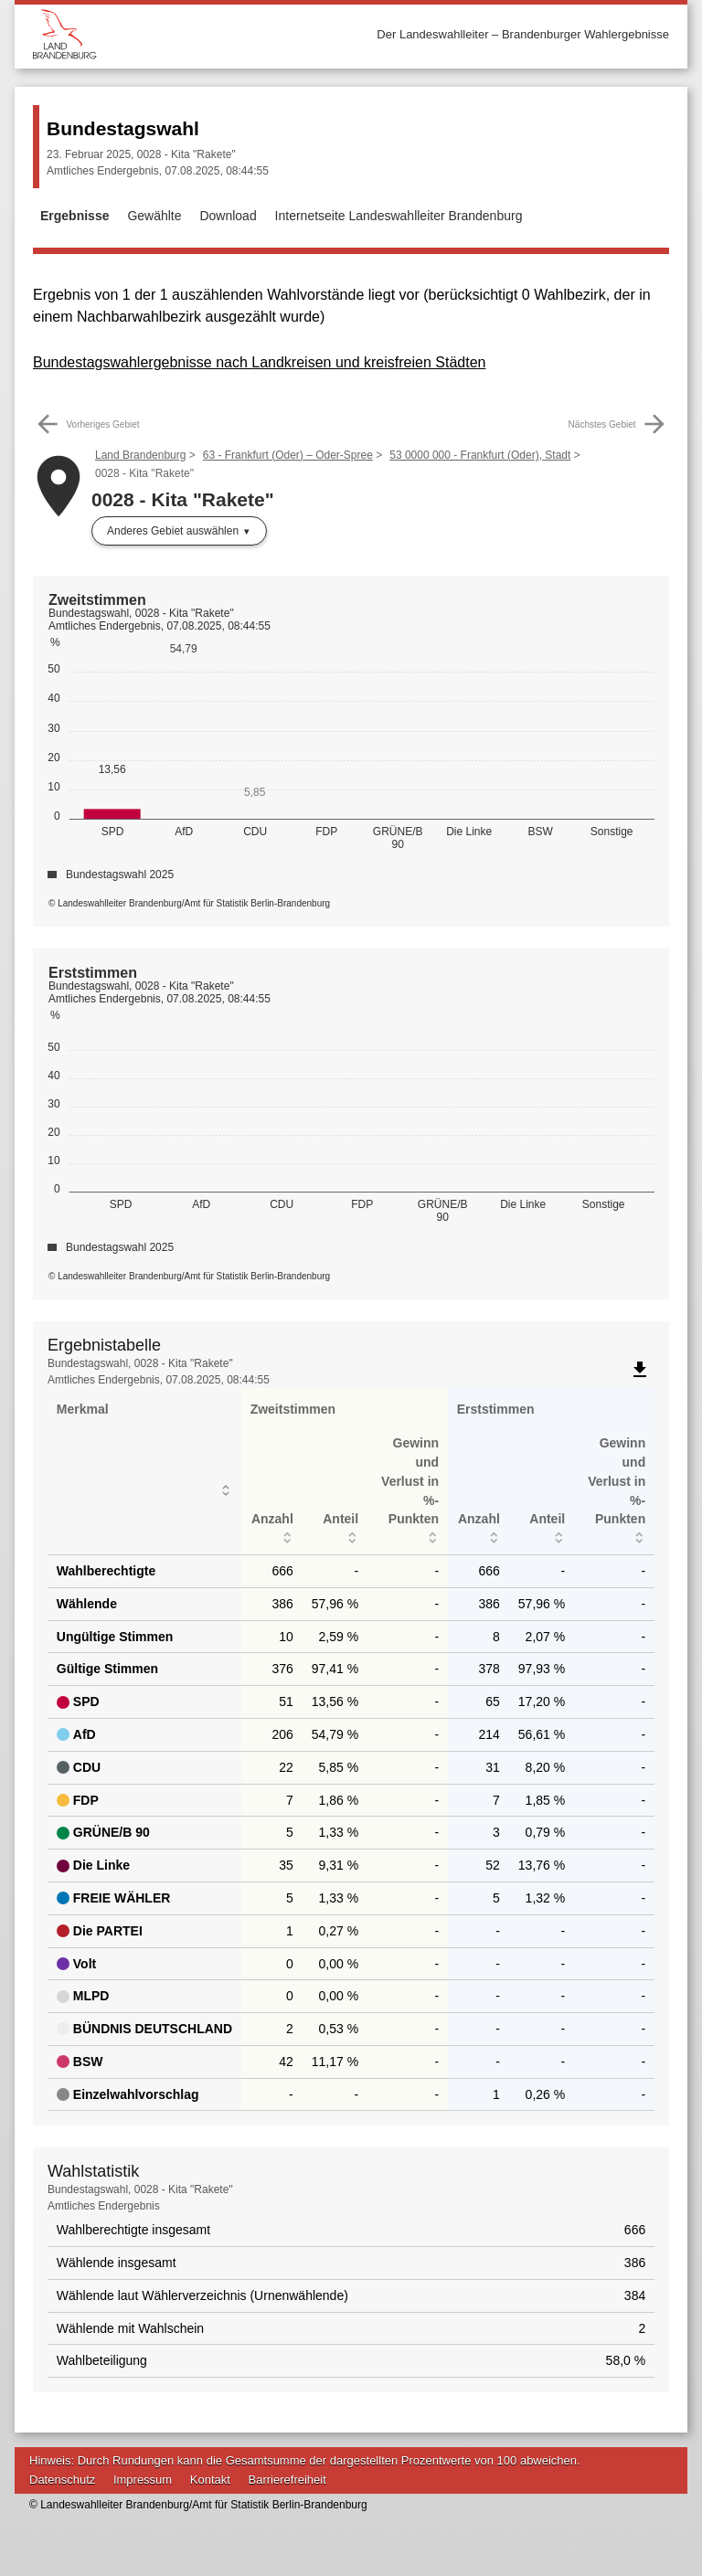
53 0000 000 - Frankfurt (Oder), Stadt (479, 455)
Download (227, 215)
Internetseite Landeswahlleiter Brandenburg (399, 215)
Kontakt (210, 2479)
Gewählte (154, 215)
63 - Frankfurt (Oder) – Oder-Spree (288, 455)
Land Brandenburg (140, 455)
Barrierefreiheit (287, 2479)
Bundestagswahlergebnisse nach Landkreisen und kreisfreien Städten (259, 362)
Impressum (142, 2479)
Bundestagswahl (123, 128)
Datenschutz (62, 2479)
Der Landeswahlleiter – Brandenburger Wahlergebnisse (523, 34)
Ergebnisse (74, 215)
